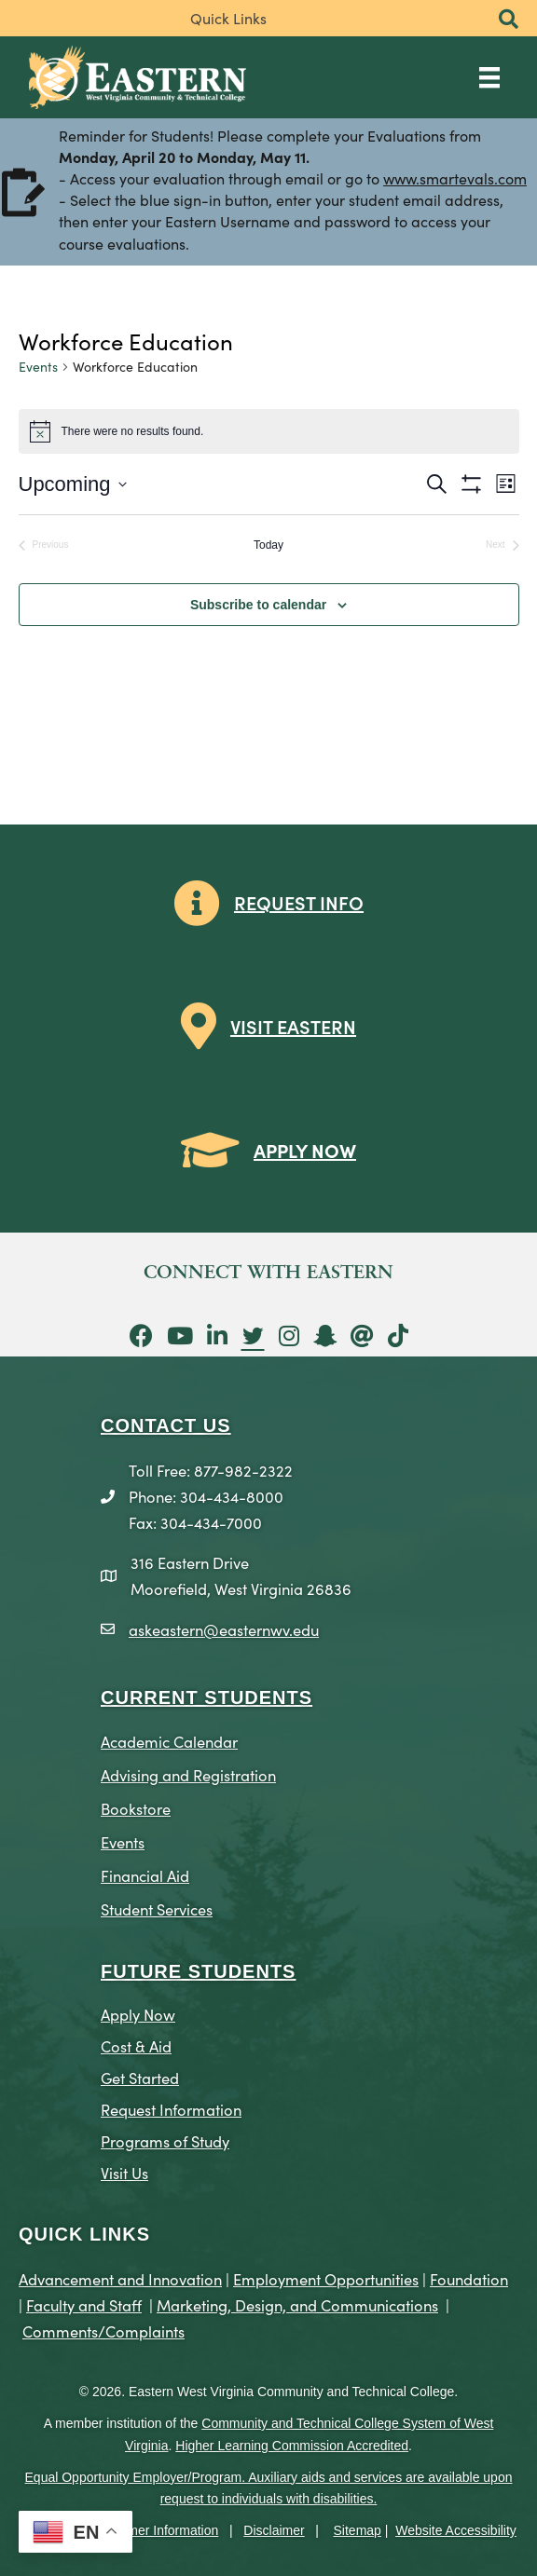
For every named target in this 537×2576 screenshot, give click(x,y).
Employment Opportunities (326, 2278)
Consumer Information (154, 2530)
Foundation (469, 2278)
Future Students (198, 1971)
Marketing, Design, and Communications (297, 2304)
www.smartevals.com (455, 180)
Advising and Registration (188, 1774)
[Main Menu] (489, 77)
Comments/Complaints (103, 2330)
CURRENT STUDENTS (206, 1697)
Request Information (171, 2108)
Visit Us (124, 2172)
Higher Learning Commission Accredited (291, 2445)
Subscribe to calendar (258, 604)
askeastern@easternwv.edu (224, 1629)
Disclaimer (273, 2530)
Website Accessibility (455, 2530)
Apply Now (138, 2013)
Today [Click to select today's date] (268, 545)
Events (38, 366)
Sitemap (357, 2530)
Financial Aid (145, 1875)
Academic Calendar (169, 1740)
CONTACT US (166, 1425)
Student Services (157, 1908)
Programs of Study (165, 2140)
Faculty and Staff (84, 2304)
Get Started (140, 2077)
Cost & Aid (136, 2045)
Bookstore (136, 1808)
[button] (508, 20)
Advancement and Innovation (120, 2278)
